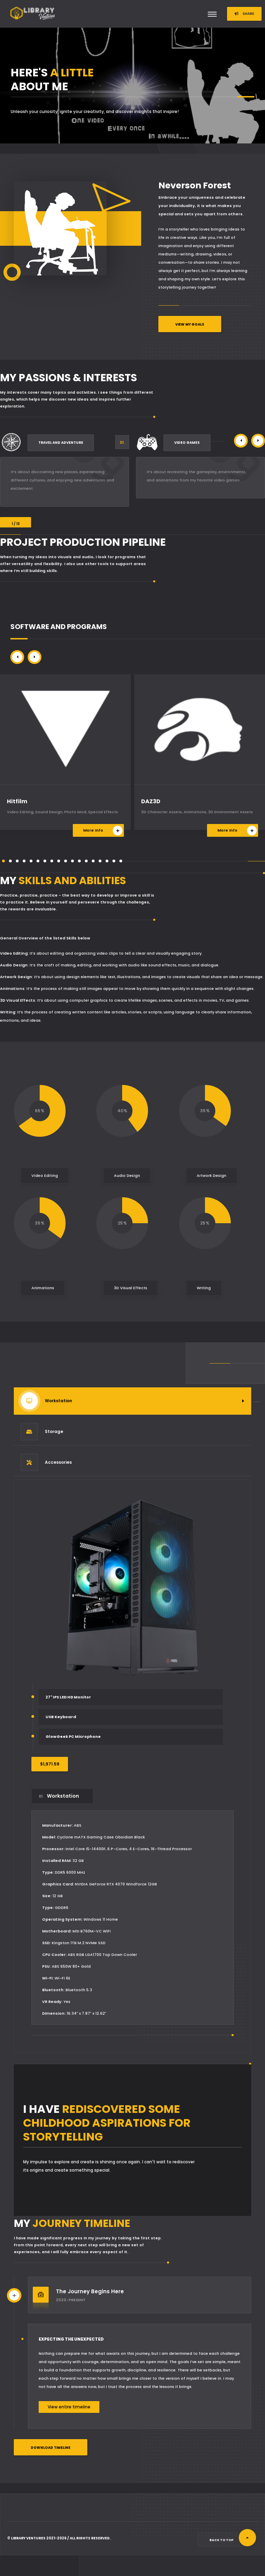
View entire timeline (69, 2407)
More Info (102, 830)
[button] (241, 441)
